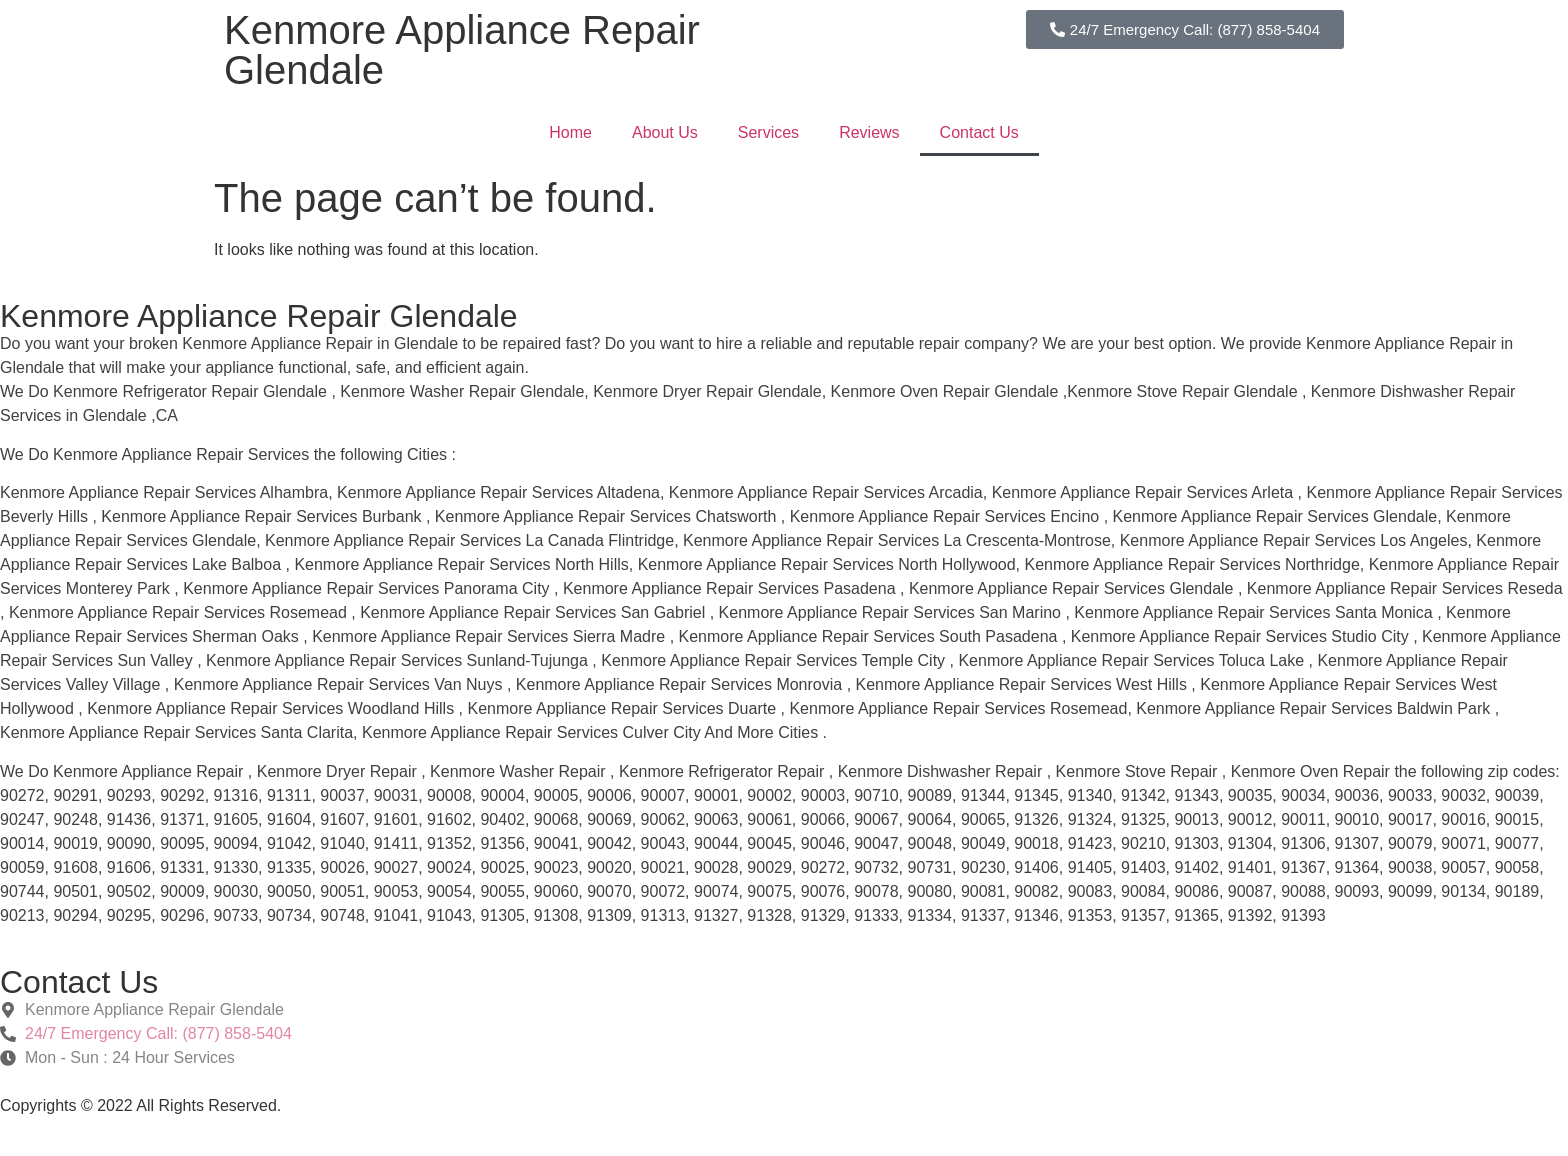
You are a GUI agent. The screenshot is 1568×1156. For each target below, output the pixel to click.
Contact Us (979, 132)
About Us (665, 132)
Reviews (869, 132)
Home (570, 132)
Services (768, 132)
